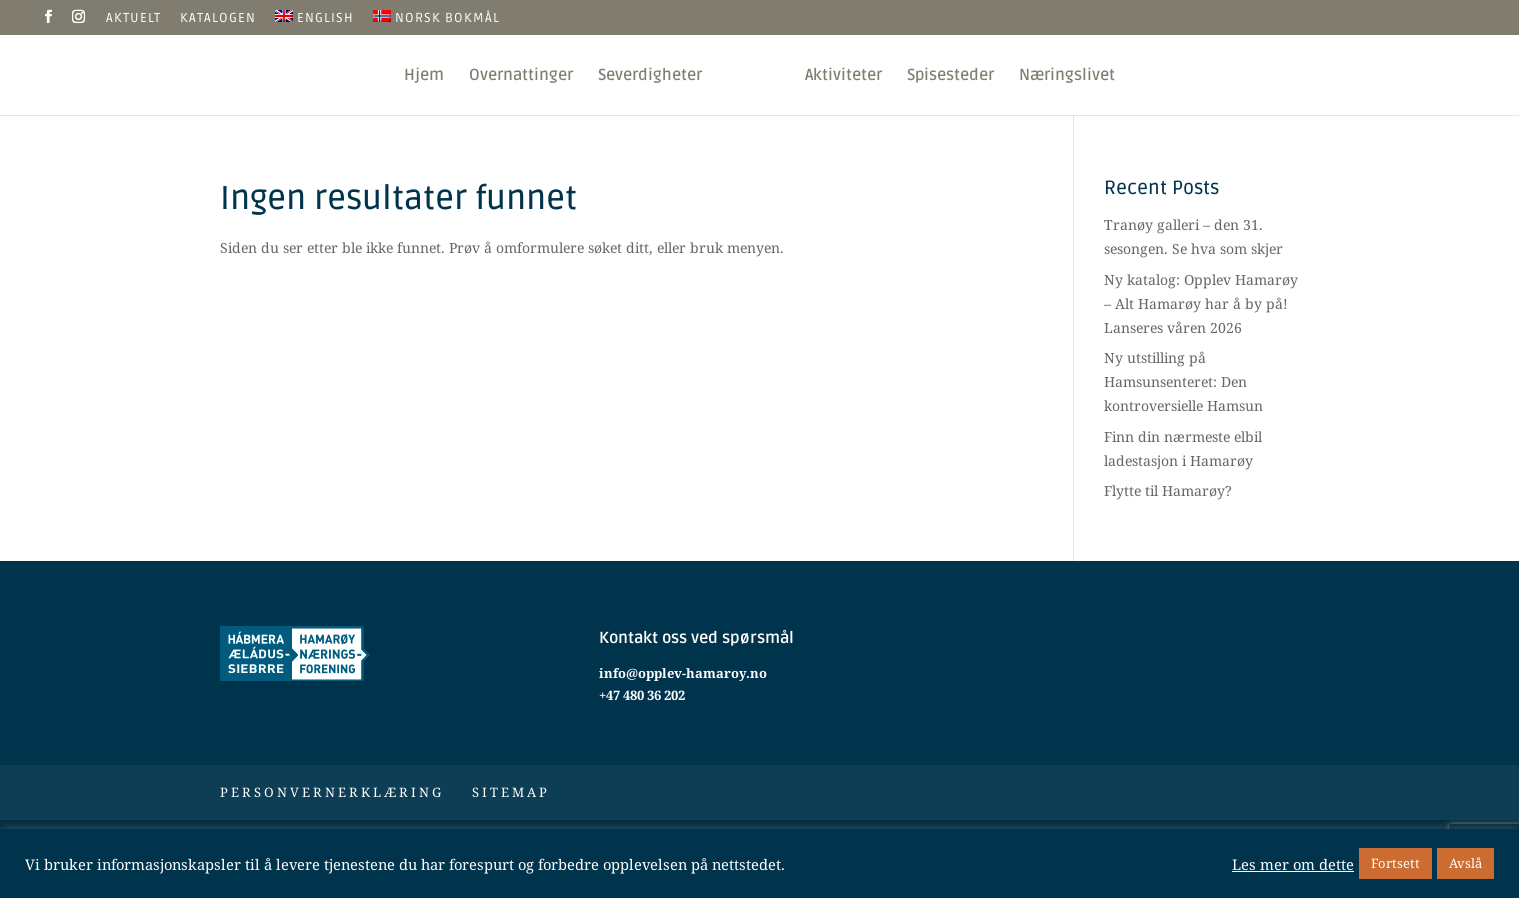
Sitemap (511, 792)
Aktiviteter (843, 76)
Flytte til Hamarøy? (1168, 490)
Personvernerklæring (332, 792)
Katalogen (218, 19)
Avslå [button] (1465, 863)
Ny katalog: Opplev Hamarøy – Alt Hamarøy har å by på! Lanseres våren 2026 (1201, 303)
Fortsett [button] (1395, 863)
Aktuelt (133, 19)
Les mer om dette (1293, 864)
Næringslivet (1067, 76)
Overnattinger (521, 76)
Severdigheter (650, 76)
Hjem (424, 76)
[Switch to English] (314, 22)
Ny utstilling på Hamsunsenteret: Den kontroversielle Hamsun (1183, 381)
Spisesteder (950, 76)
